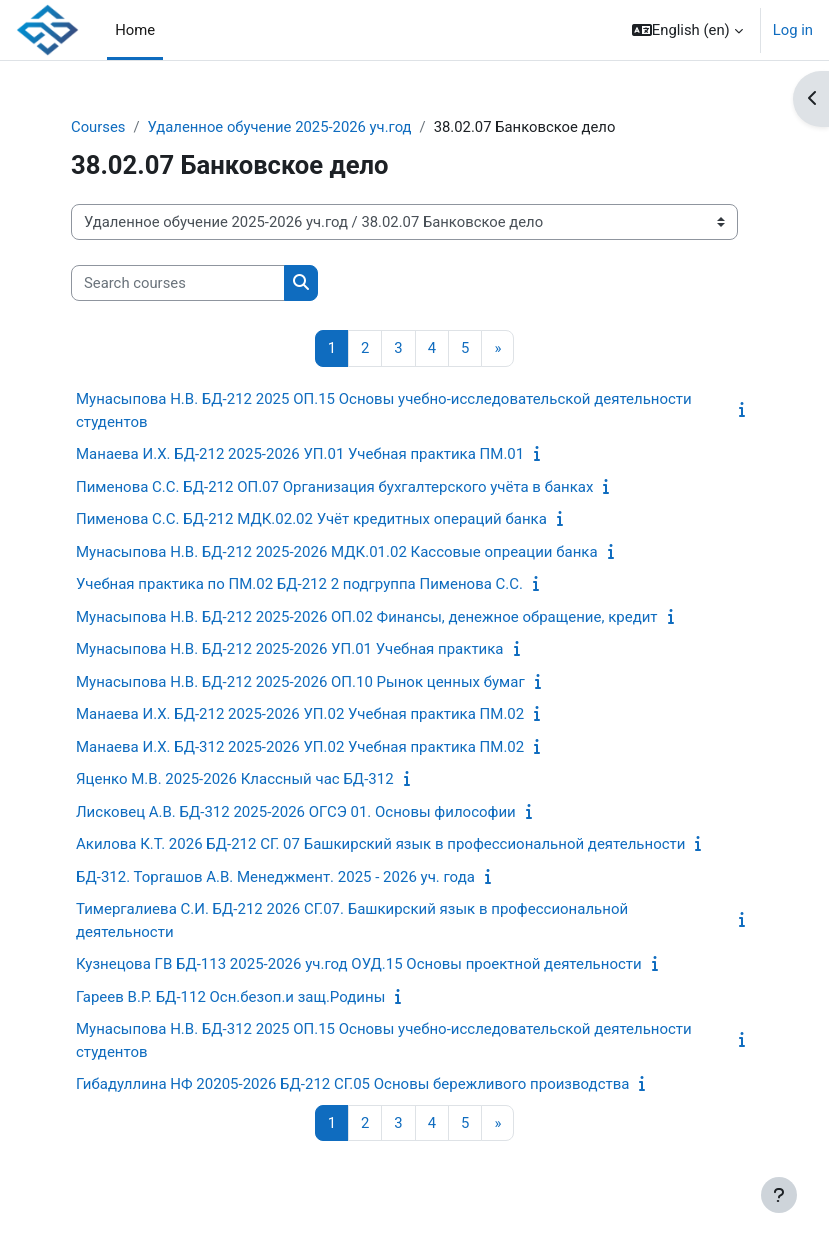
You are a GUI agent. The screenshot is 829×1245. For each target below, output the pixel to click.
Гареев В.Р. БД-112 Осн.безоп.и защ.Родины (230, 997)
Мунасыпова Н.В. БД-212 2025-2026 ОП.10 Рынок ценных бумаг (300, 682)
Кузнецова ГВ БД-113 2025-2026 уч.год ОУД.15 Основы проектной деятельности (359, 964)
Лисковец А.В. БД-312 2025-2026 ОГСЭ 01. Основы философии (296, 812)
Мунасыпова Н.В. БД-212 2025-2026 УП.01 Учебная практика (290, 649)
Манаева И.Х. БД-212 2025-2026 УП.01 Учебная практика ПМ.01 (300, 454)
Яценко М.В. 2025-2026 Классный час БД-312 (235, 779)
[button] (687, 30)
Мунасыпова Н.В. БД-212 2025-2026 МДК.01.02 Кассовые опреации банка (337, 552)
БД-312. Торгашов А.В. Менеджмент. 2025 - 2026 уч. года (275, 877)
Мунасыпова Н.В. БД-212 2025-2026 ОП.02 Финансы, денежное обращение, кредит (367, 617)
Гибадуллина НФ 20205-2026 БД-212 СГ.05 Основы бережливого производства (352, 1084)
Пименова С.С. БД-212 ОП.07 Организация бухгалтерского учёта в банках (334, 487)
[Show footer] (779, 1195)
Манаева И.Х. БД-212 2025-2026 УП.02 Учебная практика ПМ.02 (300, 714)
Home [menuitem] (135, 30)
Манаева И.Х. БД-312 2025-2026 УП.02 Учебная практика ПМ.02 (300, 747)
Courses (98, 127)
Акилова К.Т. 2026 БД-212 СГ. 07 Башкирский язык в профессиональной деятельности (380, 844)
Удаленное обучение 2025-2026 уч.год (280, 127)
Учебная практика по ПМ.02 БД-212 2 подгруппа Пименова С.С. (299, 584)
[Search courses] (178, 283)
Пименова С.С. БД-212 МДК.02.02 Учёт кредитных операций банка (311, 519)
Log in (793, 30)
